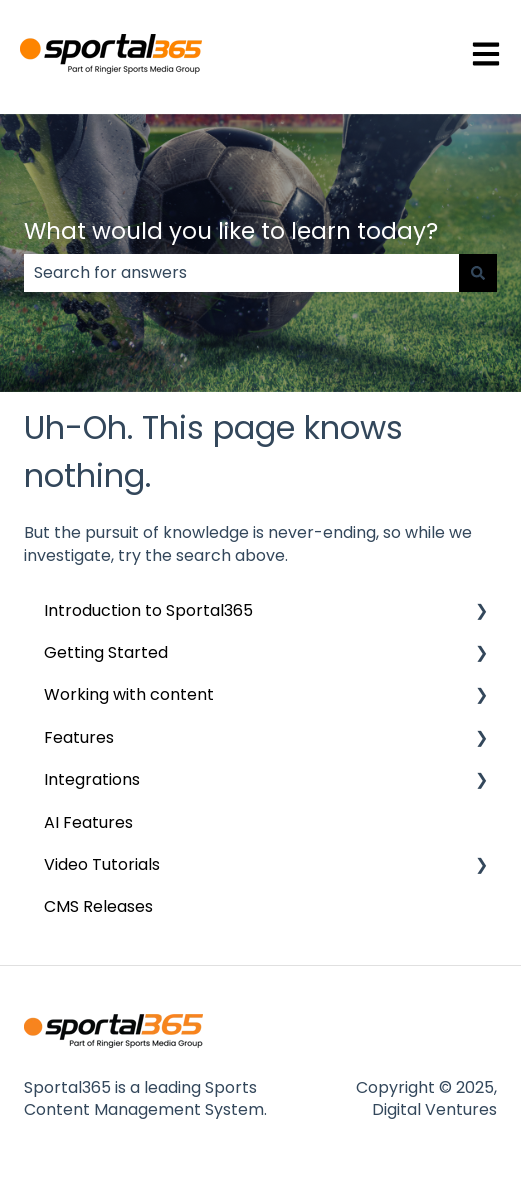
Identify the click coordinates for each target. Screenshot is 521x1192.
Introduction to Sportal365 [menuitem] (148, 610)
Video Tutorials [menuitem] (102, 864)
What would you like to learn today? (231, 231)
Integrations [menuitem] (92, 779)
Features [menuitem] (79, 737)
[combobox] (241, 273)
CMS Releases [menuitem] (98, 906)
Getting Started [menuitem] (106, 652)
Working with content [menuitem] (129, 694)
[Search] (478, 273)
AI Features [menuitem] (88, 822)
